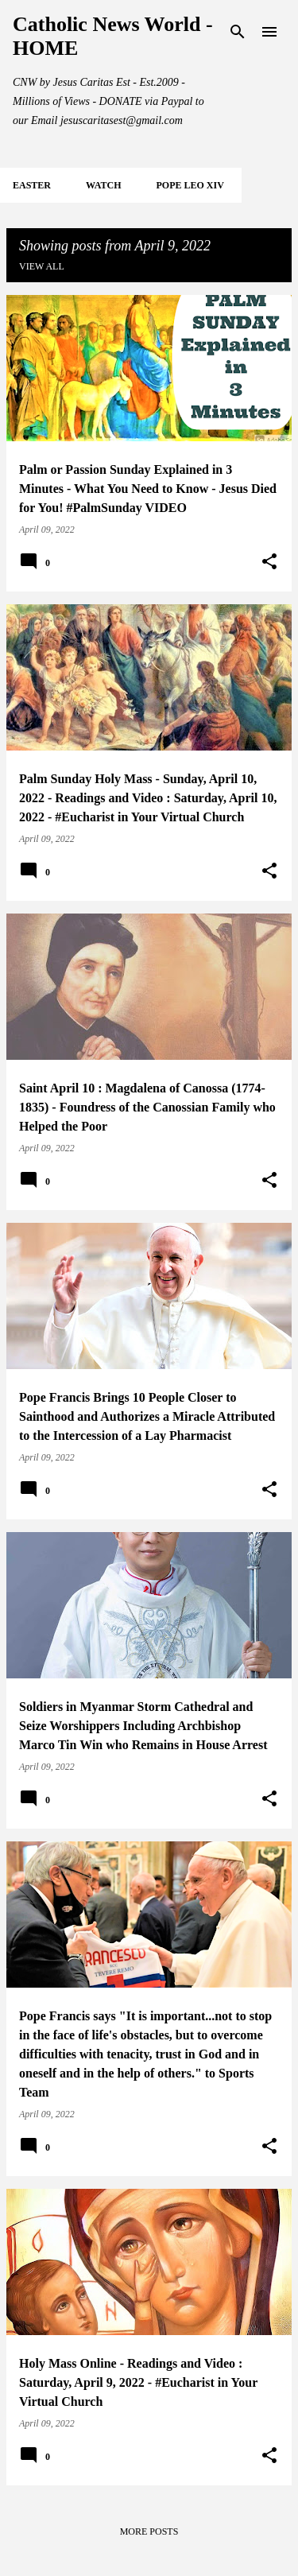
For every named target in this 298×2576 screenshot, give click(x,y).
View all (41, 266)
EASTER (32, 185)
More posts (149, 2531)
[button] (269, 562)
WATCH (103, 185)
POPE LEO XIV (189, 185)
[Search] (237, 32)
